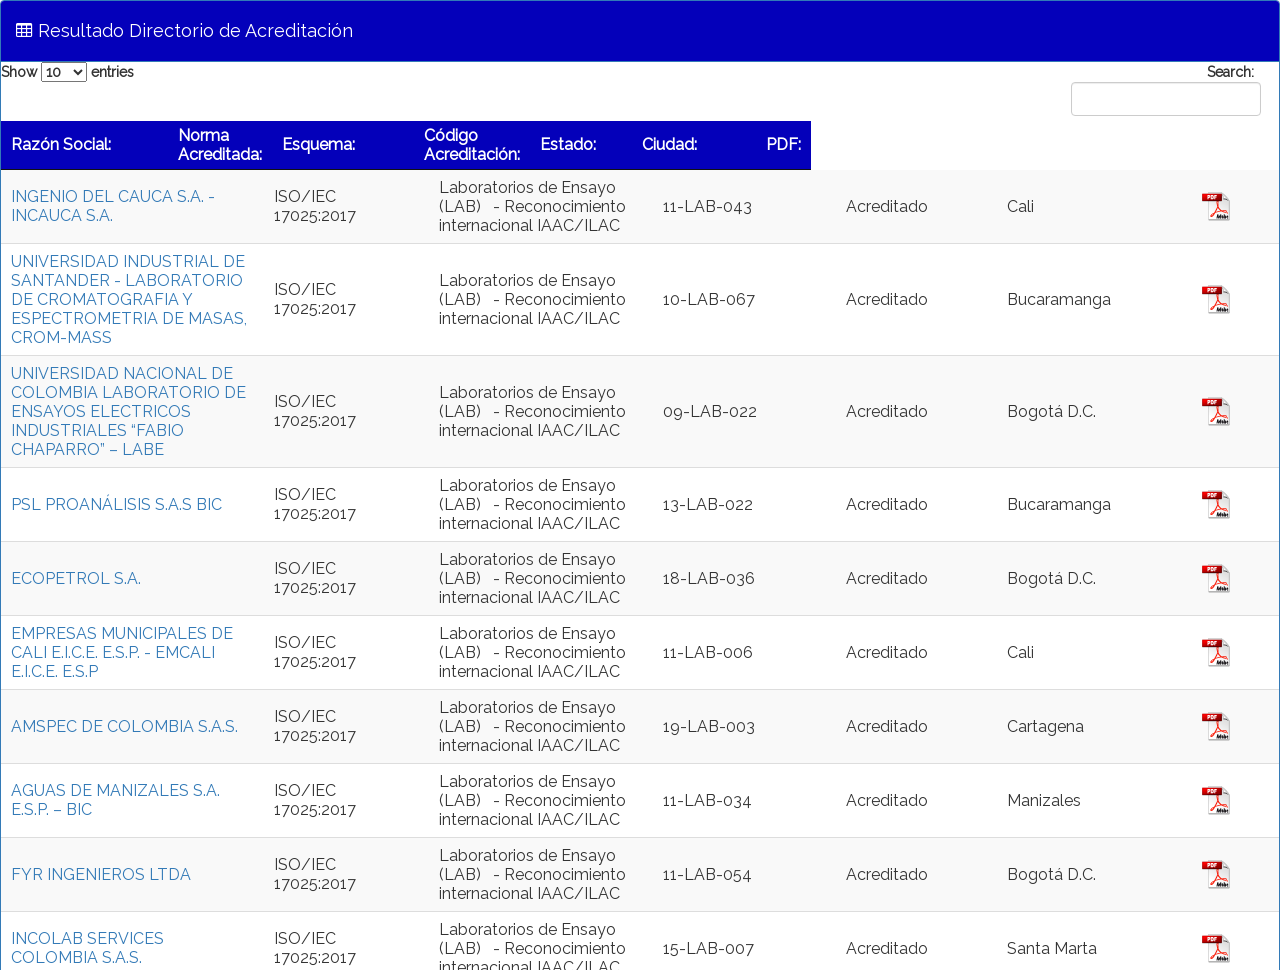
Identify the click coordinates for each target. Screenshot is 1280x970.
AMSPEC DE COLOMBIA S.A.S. (124, 650)
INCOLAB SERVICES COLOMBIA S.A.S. (155, 872)
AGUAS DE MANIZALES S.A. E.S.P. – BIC (158, 724)
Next (1249, 931)
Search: (1162, 90)
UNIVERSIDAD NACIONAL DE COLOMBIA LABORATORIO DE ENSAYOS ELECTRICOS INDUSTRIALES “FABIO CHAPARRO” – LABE (176, 354)
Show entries (67, 72)
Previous (1017, 931)
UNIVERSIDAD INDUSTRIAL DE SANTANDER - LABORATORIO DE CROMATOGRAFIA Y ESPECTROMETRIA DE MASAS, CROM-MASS (185, 280)
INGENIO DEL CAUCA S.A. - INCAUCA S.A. (166, 206)
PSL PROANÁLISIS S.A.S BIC (116, 428)
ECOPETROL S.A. (78, 502)
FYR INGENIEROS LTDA (101, 798)
